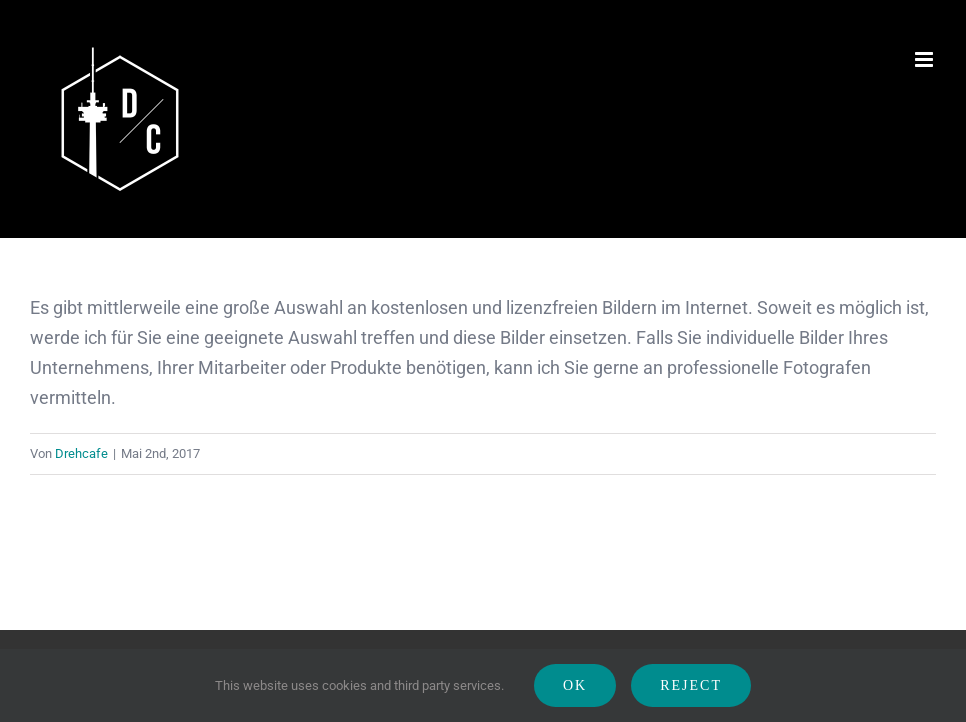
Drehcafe (81, 453)
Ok (575, 685)
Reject (691, 685)
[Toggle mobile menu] (925, 59)
